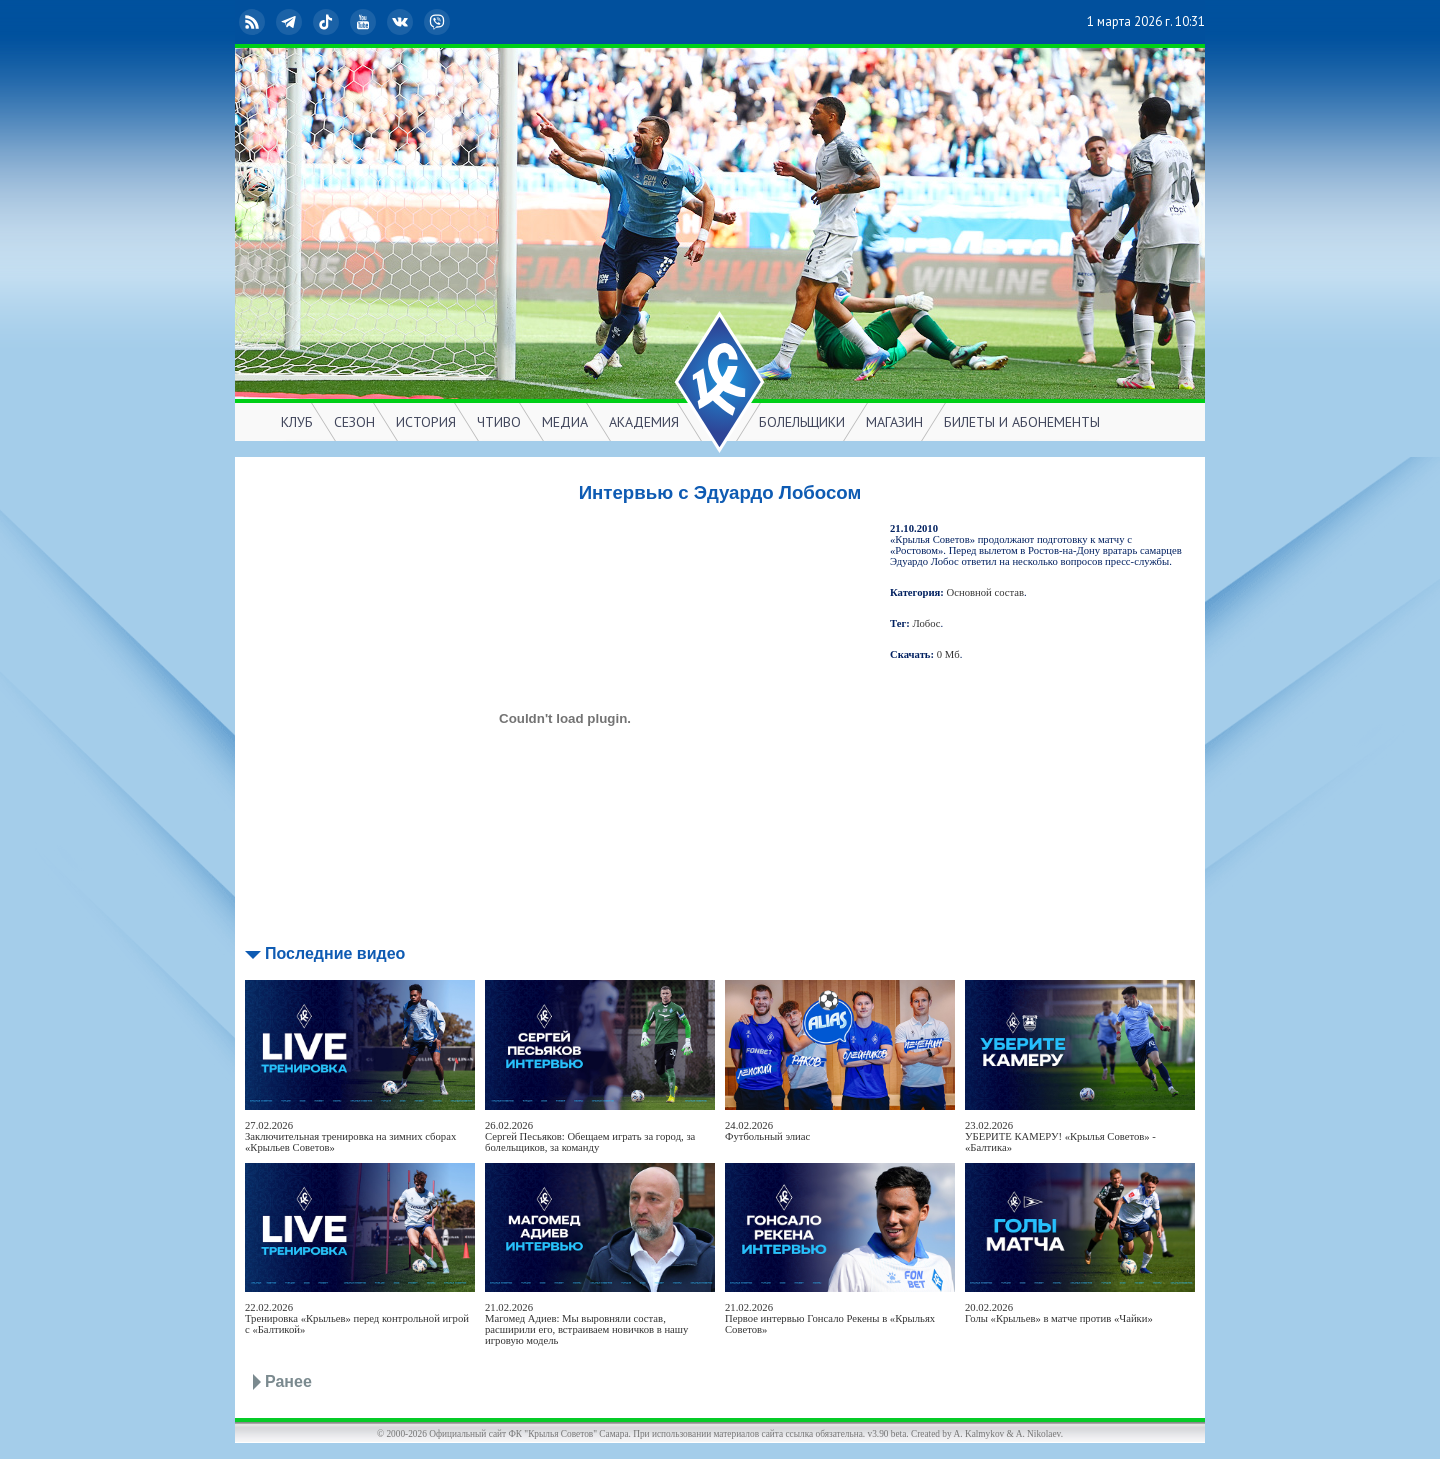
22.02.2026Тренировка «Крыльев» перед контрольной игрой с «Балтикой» (357, 1318)
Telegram (291, 22)
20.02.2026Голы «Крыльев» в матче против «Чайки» (1059, 1313)
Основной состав (986, 592)
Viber (439, 22)
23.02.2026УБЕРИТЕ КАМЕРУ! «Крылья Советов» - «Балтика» (1060, 1136)
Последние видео (335, 953)
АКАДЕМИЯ (644, 422)
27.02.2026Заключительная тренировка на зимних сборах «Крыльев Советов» (350, 1136)
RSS (254, 22)
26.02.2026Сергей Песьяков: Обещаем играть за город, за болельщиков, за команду (590, 1136)
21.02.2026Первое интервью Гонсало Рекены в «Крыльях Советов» (830, 1318)
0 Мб (948, 654)
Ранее (288, 1381)
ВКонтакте (402, 22)
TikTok (328, 22)
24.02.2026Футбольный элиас (767, 1131)
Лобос (927, 623)
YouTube (365, 22)
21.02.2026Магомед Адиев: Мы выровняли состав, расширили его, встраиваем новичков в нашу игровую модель (586, 1324)
